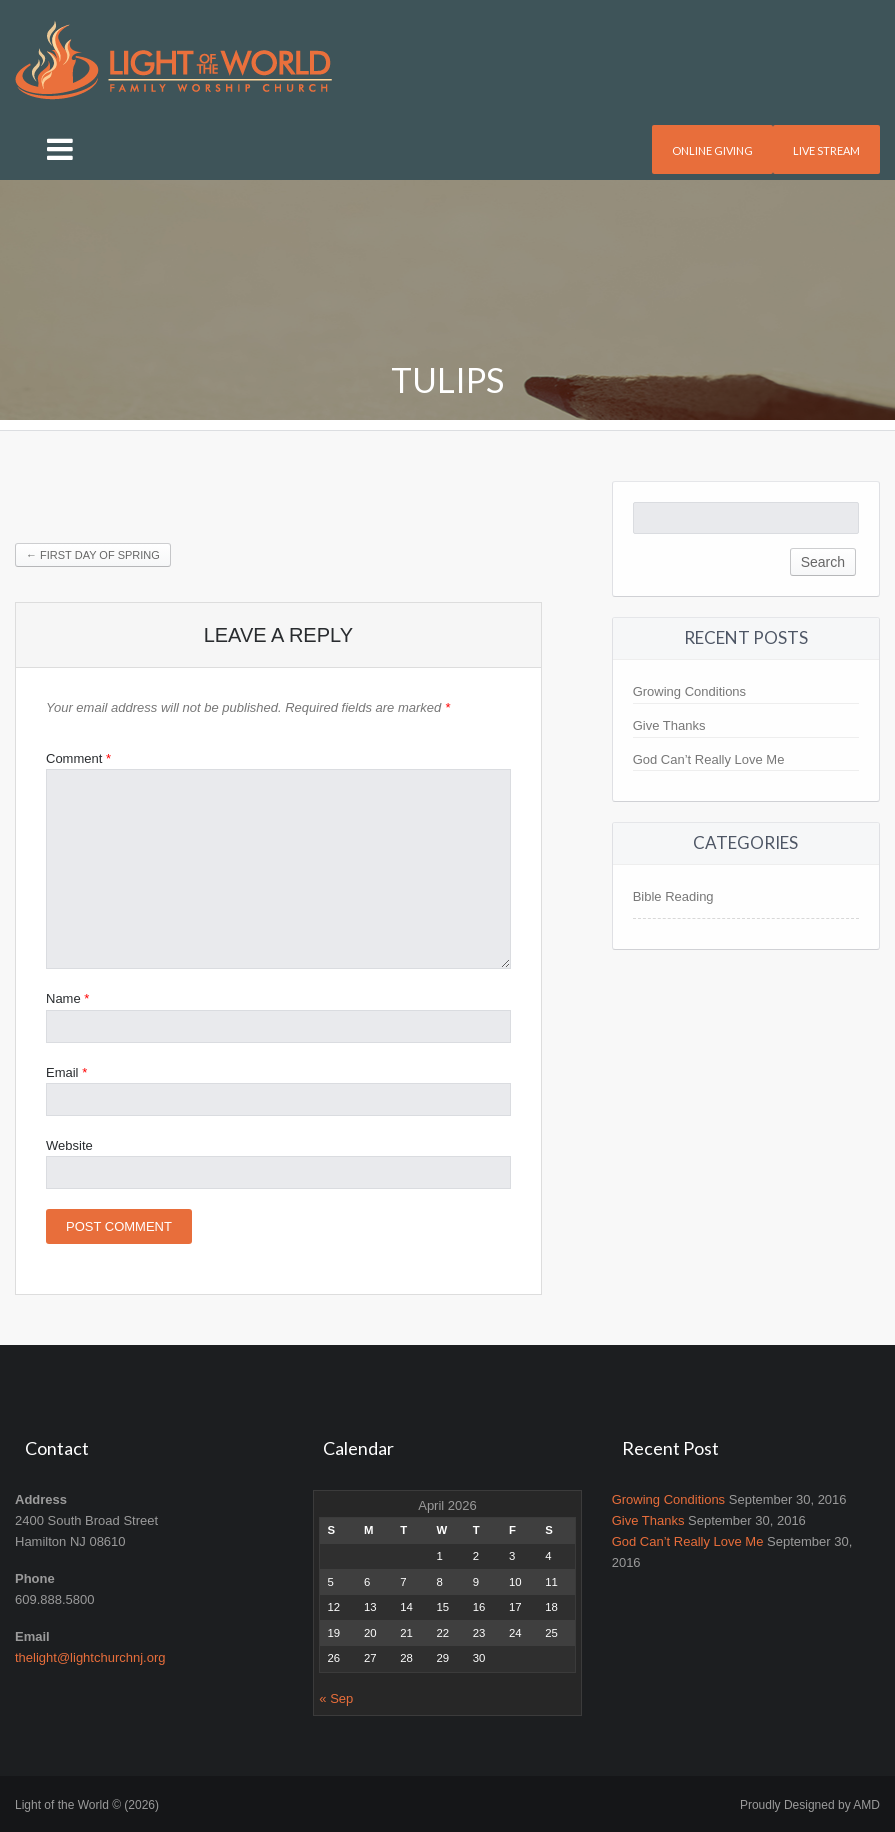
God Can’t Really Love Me (709, 759)
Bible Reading (673, 896)
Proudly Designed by (810, 1805)
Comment (78, 758)
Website (69, 1145)
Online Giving (712, 150)
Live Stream (826, 150)
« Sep (336, 1698)
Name (67, 998)
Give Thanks (669, 725)
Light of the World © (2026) (87, 1805)
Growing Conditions (689, 691)
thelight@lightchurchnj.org (90, 1657)
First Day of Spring (93, 555)
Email (66, 1072)
